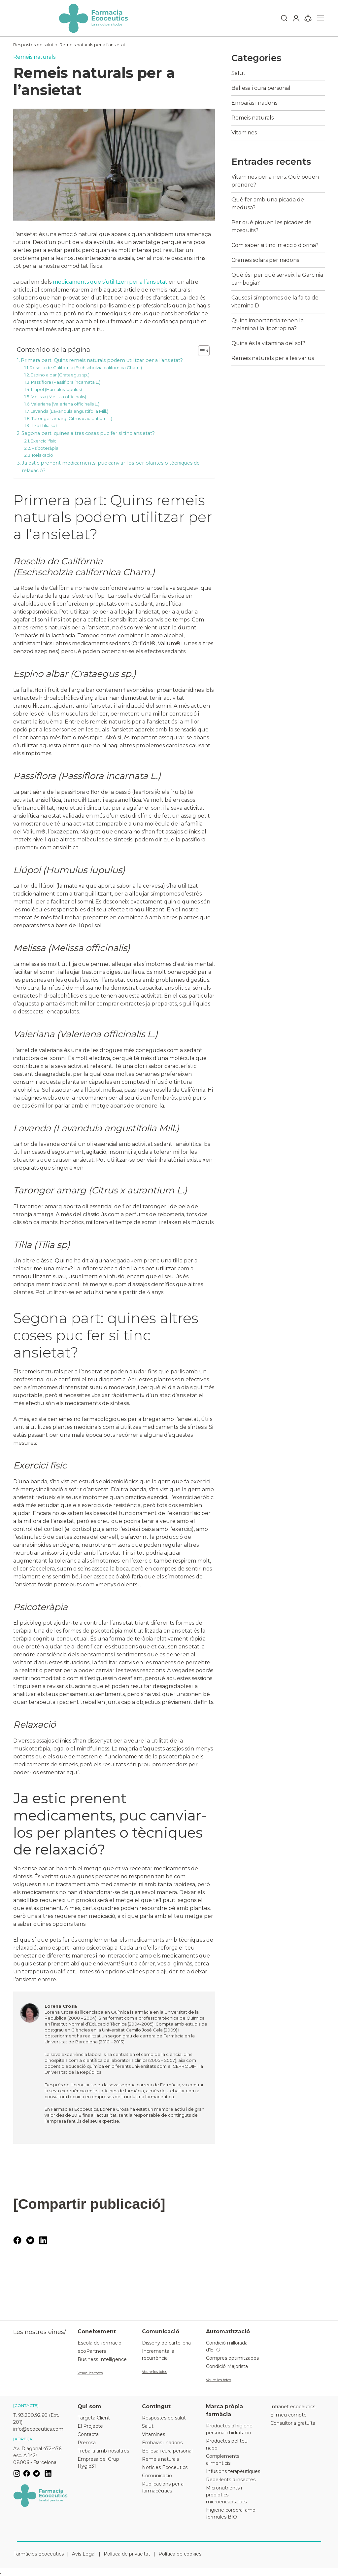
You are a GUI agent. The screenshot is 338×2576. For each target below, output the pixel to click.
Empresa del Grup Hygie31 (98, 2462)
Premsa (87, 2443)
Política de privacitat (127, 2554)
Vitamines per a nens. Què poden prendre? (275, 181)
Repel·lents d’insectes (230, 2480)
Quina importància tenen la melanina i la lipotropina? (267, 324)
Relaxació (42, 455)
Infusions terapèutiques (233, 2471)
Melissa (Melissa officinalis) (58, 396)
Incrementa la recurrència (158, 2354)
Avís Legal (83, 2554)
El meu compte (288, 2415)
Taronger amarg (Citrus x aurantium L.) (71, 418)
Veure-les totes (90, 2373)
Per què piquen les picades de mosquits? (271, 226)
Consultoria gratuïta (292, 2423)
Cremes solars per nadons (265, 260)
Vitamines (244, 132)
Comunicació (157, 2476)
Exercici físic (43, 440)
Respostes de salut (33, 44)
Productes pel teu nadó (227, 2444)
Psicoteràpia (45, 448)
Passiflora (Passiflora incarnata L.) (65, 382)
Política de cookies (179, 2554)
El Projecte (90, 2426)
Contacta (88, 2434)
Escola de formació (99, 2343)
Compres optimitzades (232, 2358)
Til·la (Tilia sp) (44, 425)
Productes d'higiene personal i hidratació (229, 2429)
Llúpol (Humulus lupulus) (56, 389)
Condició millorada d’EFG (227, 2346)
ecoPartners (92, 2351)
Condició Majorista (227, 2366)
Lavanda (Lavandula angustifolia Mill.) (69, 411)
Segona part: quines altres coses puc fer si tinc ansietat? (88, 433)
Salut (238, 73)
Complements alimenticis (222, 2459)
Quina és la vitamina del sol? (268, 343)
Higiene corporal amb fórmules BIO (230, 2513)
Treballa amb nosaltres (103, 2451)
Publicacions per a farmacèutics (163, 2487)
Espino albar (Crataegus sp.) (60, 374)
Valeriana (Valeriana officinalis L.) (65, 403)
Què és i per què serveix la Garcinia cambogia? (277, 279)
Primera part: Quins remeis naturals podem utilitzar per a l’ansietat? (102, 360)
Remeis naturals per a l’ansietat (92, 44)
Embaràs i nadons (254, 103)
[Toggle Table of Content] (200, 350)
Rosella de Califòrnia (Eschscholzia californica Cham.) (86, 367)
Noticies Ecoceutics (164, 2467)
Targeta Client (94, 2418)
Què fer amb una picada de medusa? (267, 203)
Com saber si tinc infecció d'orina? (275, 245)
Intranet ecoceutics (292, 2407)
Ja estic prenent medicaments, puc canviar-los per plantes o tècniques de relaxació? (111, 467)
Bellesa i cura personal (260, 88)
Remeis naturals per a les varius (272, 358)
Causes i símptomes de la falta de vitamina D (275, 302)
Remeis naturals (34, 57)
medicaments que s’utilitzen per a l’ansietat (110, 282)
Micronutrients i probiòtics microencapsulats (226, 2495)
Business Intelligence (102, 2359)
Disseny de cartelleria (166, 2343)
